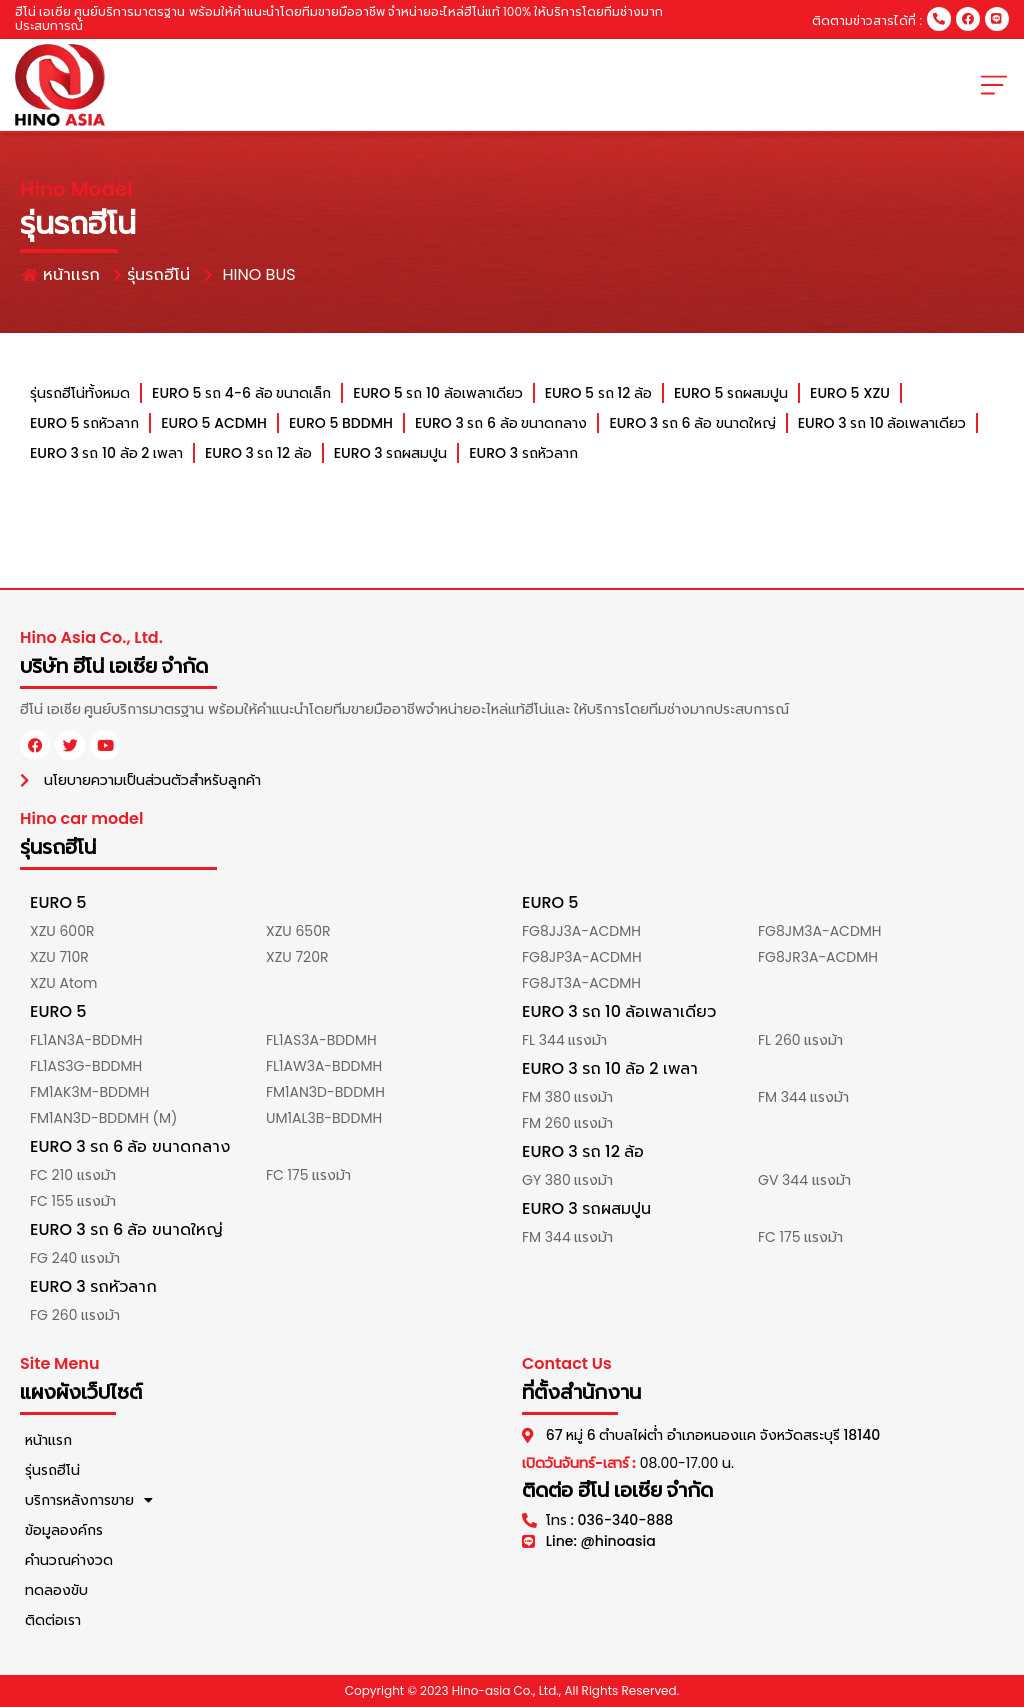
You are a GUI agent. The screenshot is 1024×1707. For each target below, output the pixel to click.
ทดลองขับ (56, 1590)
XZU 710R (59, 957)
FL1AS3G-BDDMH (86, 1066)
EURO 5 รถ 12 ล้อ (597, 393)
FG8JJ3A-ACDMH (581, 931)
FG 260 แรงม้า (75, 1315)
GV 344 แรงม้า (804, 1180)
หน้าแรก (48, 1440)
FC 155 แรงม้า (73, 1201)
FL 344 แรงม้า (564, 1040)
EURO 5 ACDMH (214, 423)
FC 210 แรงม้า (73, 1175)
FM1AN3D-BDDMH (325, 1092)
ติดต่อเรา (53, 1620)
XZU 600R (62, 931)
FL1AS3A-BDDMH (321, 1040)
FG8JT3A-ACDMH (581, 983)
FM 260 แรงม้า (567, 1123)
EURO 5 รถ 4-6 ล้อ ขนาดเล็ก (241, 393)
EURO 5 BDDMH (341, 423)
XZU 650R (298, 931)
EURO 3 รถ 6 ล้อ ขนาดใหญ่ (692, 423)
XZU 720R (297, 957)
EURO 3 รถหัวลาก (523, 453)
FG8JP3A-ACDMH (582, 957)
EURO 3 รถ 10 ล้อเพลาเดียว (881, 423)
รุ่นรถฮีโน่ (52, 1470)
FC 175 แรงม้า (308, 1175)
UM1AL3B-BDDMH (324, 1118)
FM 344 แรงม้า (803, 1097)
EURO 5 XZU (850, 393)
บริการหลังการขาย (89, 1500)
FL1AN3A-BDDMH (86, 1040)
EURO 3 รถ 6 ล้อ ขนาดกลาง (501, 423)
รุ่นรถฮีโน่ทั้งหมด (80, 393)
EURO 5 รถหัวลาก (84, 423)
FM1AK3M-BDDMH (90, 1092)
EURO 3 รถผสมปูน (390, 453)
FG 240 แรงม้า (75, 1258)
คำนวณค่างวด (69, 1560)
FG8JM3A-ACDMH (820, 931)
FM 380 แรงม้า (567, 1097)
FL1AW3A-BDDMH (324, 1066)
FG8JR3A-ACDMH (818, 957)
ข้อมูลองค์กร (64, 1530)
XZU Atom (63, 983)
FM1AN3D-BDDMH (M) (103, 1118)
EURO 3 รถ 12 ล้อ (258, 453)
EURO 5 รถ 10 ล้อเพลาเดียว (437, 393)
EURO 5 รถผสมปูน (731, 393)
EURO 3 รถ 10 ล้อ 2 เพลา (106, 453)
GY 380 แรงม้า (567, 1180)
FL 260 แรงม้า (800, 1040)
